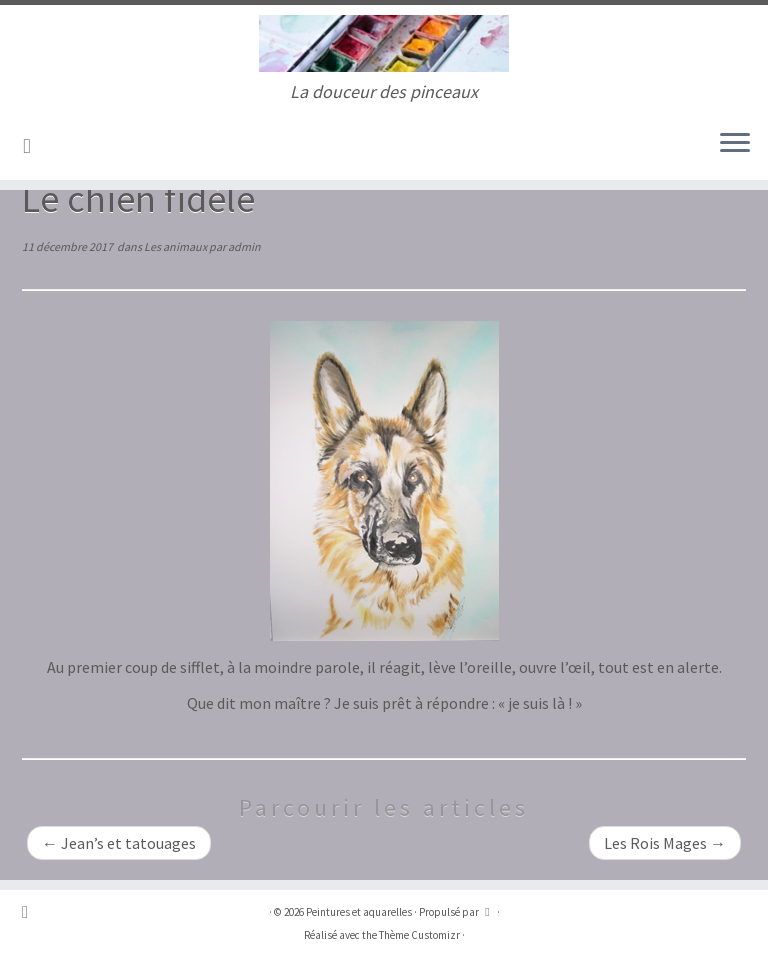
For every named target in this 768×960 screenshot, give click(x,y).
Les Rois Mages (665, 843)
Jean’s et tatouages (119, 843)
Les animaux (176, 246)
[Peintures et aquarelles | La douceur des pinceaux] (384, 43)
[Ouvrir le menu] (735, 144)
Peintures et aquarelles (359, 912)
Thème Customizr (419, 935)
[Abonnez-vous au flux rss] (33, 146)
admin (244, 246)
